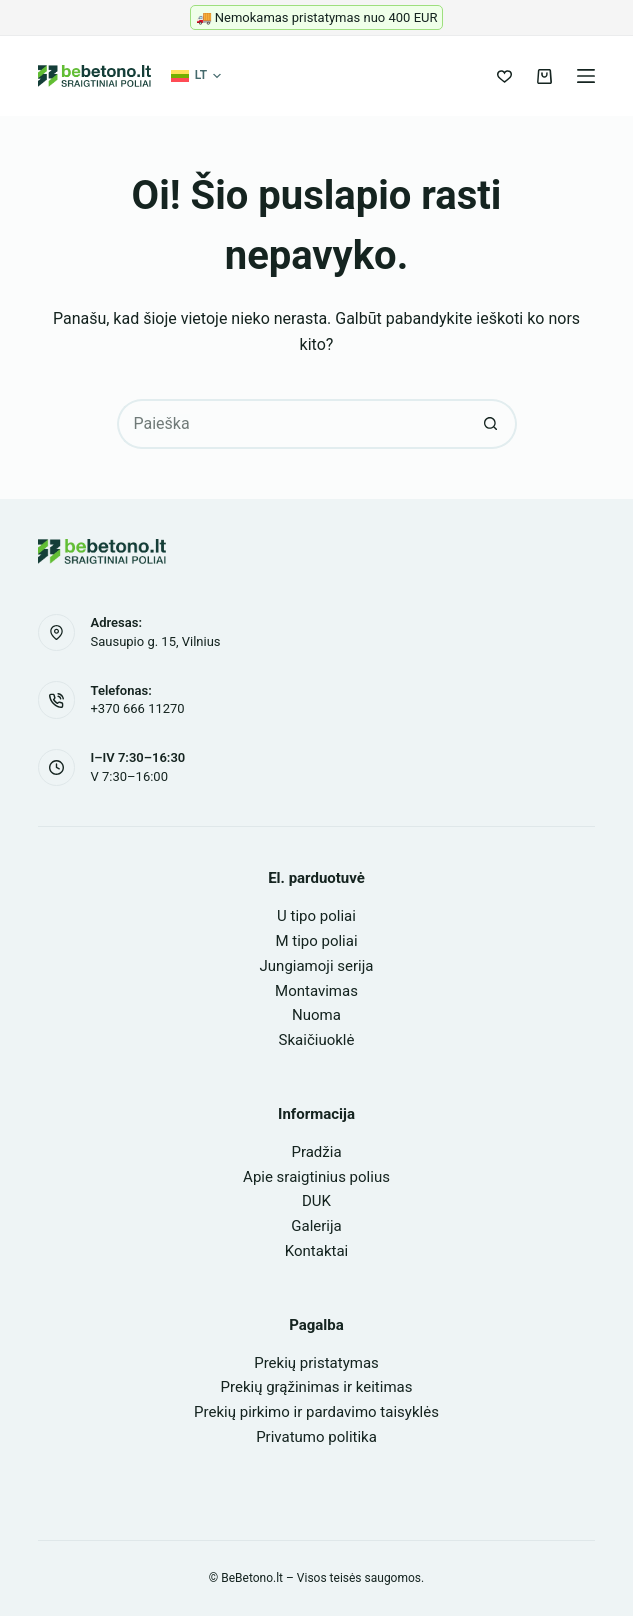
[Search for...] (292, 424)
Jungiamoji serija (317, 966)
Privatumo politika (316, 1437)
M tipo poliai (316, 941)
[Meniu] (586, 76)
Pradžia (316, 1152)
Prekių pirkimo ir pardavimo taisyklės (316, 1412)
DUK (316, 1201)
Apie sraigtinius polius (316, 1177)
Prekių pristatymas (316, 1363)
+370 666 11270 (137, 708)
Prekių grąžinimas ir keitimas (317, 1387)
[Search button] (492, 424)
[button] (196, 76)
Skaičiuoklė (317, 1040)
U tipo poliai (316, 916)
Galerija (316, 1226)
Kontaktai (316, 1251)
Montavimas (316, 991)
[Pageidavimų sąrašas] (504, 76)
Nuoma (316, 1015)
